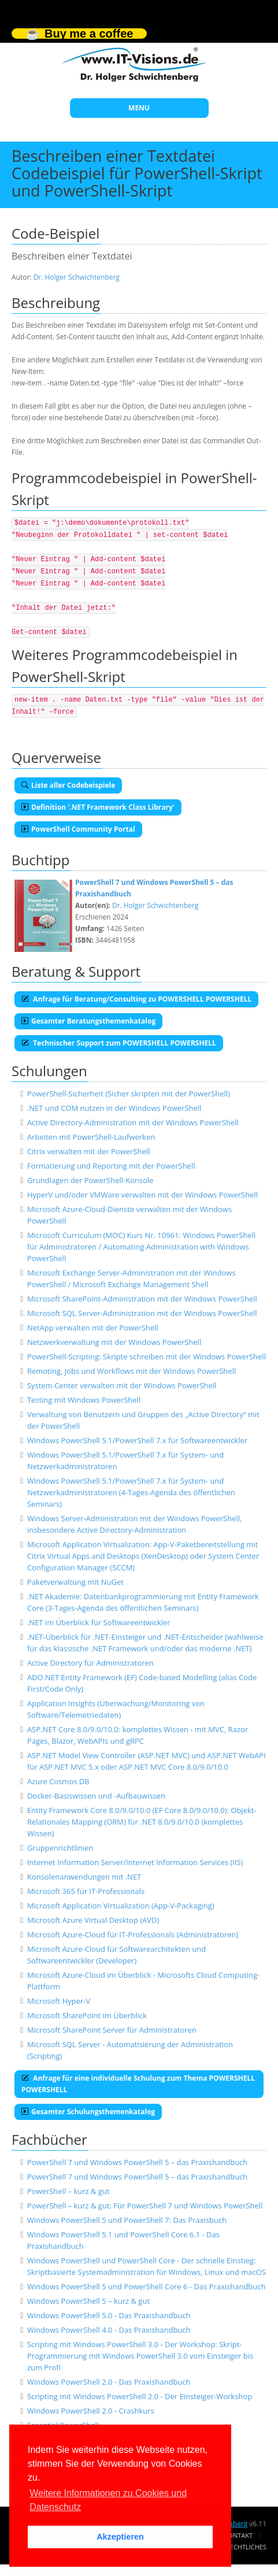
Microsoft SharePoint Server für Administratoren (112, 2030)
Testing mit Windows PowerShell (83, 1400)
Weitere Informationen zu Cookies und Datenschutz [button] (108, 2500)
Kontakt (238, 2535)
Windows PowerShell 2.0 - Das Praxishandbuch (109, 2382)
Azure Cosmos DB (58, 1781)
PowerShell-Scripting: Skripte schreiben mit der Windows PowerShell (146, 1356)
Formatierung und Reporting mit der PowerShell (111, 1166)
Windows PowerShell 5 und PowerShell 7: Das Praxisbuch (127, 2220)
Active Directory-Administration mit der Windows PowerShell (133, 1122)
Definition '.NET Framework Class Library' (98, 807)
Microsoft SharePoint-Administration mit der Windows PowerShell (142, 1298)
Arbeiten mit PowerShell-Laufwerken (91, 1137)
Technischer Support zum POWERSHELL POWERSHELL (118, 1043)
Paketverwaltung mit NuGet (75, 1582)
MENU (139, 108)
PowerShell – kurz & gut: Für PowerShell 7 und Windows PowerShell (145, 2205)
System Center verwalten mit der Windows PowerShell (121, 1385)
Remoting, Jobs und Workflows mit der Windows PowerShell (131, 1371)
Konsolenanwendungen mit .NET (84, 1876)
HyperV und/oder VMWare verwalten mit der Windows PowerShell (142, 1194)
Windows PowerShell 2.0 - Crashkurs (90, 2410)
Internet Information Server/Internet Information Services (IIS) (135, 1862)
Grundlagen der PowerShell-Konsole (90, 1180)
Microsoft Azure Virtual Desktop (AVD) (93, 1920)
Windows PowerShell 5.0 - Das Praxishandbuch (109, 2315)
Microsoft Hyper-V (58, 2001)
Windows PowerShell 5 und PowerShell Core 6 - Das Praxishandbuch (146, 2286)
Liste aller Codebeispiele (68, 785)
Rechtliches (246, 2546)
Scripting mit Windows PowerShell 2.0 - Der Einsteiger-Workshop (139, 2396)
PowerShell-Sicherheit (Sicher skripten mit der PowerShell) (128, 1093)
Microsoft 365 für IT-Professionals (85, 1891)
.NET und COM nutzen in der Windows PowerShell (114, 1108)
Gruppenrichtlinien (60, 1848)
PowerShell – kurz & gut (68, 2191)
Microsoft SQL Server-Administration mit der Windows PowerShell (142, 1313)
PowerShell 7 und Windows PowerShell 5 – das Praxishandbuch (137, 2162)
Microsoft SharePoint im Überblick (87, 2015)
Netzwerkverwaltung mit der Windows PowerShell (114, 1342)
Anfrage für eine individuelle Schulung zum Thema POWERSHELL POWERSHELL (138, 2084)
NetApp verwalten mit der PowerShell (92, 1327)
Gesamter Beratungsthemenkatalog (88, 1021)
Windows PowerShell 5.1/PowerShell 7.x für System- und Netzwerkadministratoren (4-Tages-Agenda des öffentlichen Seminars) (131, 1492)
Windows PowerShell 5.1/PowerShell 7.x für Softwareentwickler (137, 1440)
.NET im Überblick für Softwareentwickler (98, 1622)
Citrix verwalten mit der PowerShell (88, 1151)
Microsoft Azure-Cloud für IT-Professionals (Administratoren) (132, 1934)
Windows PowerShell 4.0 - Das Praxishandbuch (109, 2330)
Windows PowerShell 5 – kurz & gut (88, 2301)
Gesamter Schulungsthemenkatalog (88, 2112)
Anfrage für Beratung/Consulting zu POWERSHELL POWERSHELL (136, 999)
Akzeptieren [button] (120, 2536)
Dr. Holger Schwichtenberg (77, 277)
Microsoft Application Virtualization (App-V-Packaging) (120, 1905)
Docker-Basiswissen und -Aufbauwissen (96, 1796)
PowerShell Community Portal (78, 829)
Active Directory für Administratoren (90, 1663)
